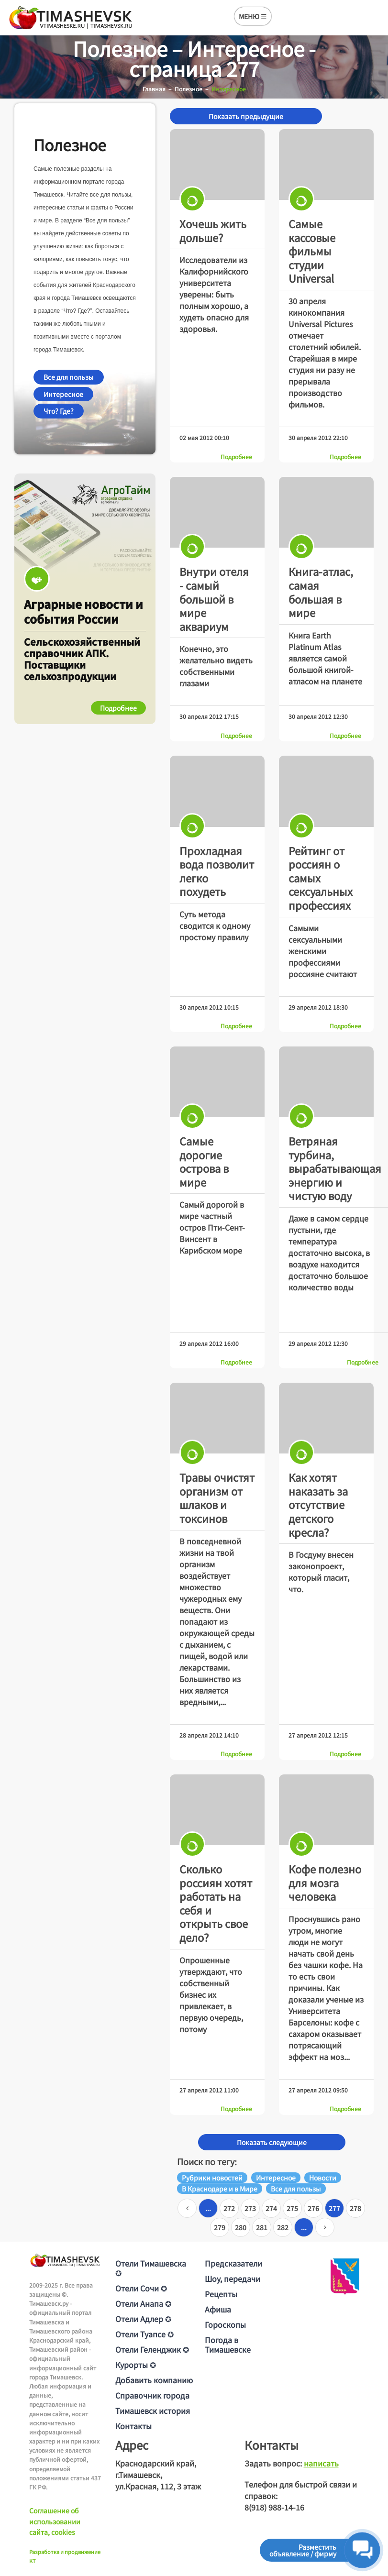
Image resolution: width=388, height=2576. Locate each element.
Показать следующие (272, 2142)
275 (292, 2208)
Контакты (133, 2426)
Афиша (218, 2309)
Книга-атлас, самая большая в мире (320, 591)
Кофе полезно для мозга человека (324, 1882)
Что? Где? (59, 411)
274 (271, 2208)
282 (282, 2227)
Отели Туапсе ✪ (144, 2334)
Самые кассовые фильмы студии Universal (311, 251)
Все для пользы (69, 377)
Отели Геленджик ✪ (152, 2349)
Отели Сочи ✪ (141, 2288)
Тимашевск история (152, 2410)
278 (355, 2208)
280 (240, 2227)
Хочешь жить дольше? (212, 230)
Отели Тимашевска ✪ (150, 2268)
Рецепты (221, 2294)
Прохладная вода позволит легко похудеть (216, 871)
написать (321, 2463)
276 (313, 2208)
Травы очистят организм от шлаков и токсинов (217, 1497)
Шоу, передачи (232, 2278)
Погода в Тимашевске (228, 2344)
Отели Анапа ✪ (143, 2303)
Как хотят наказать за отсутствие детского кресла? (318, 1504)
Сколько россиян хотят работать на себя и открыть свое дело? (215, 1903)
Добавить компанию (154, 2380)
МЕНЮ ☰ (253, 16)
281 (261, 2227)
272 (229, 2208)
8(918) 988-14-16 (274, 2507)
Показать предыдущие (246, 116)
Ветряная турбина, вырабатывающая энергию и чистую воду (334, 1168)
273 (250, 2208)
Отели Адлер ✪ (143, 2318)
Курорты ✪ (135, 2364)
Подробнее (236, 456)
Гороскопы (225, 2324)
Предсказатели (233, 2263)
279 (219, 2227)
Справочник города (152, 2395)
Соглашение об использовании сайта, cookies (54, 2521)
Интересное (63, 394)
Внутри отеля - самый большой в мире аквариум (214, 598)
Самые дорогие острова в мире (204, 1161)
